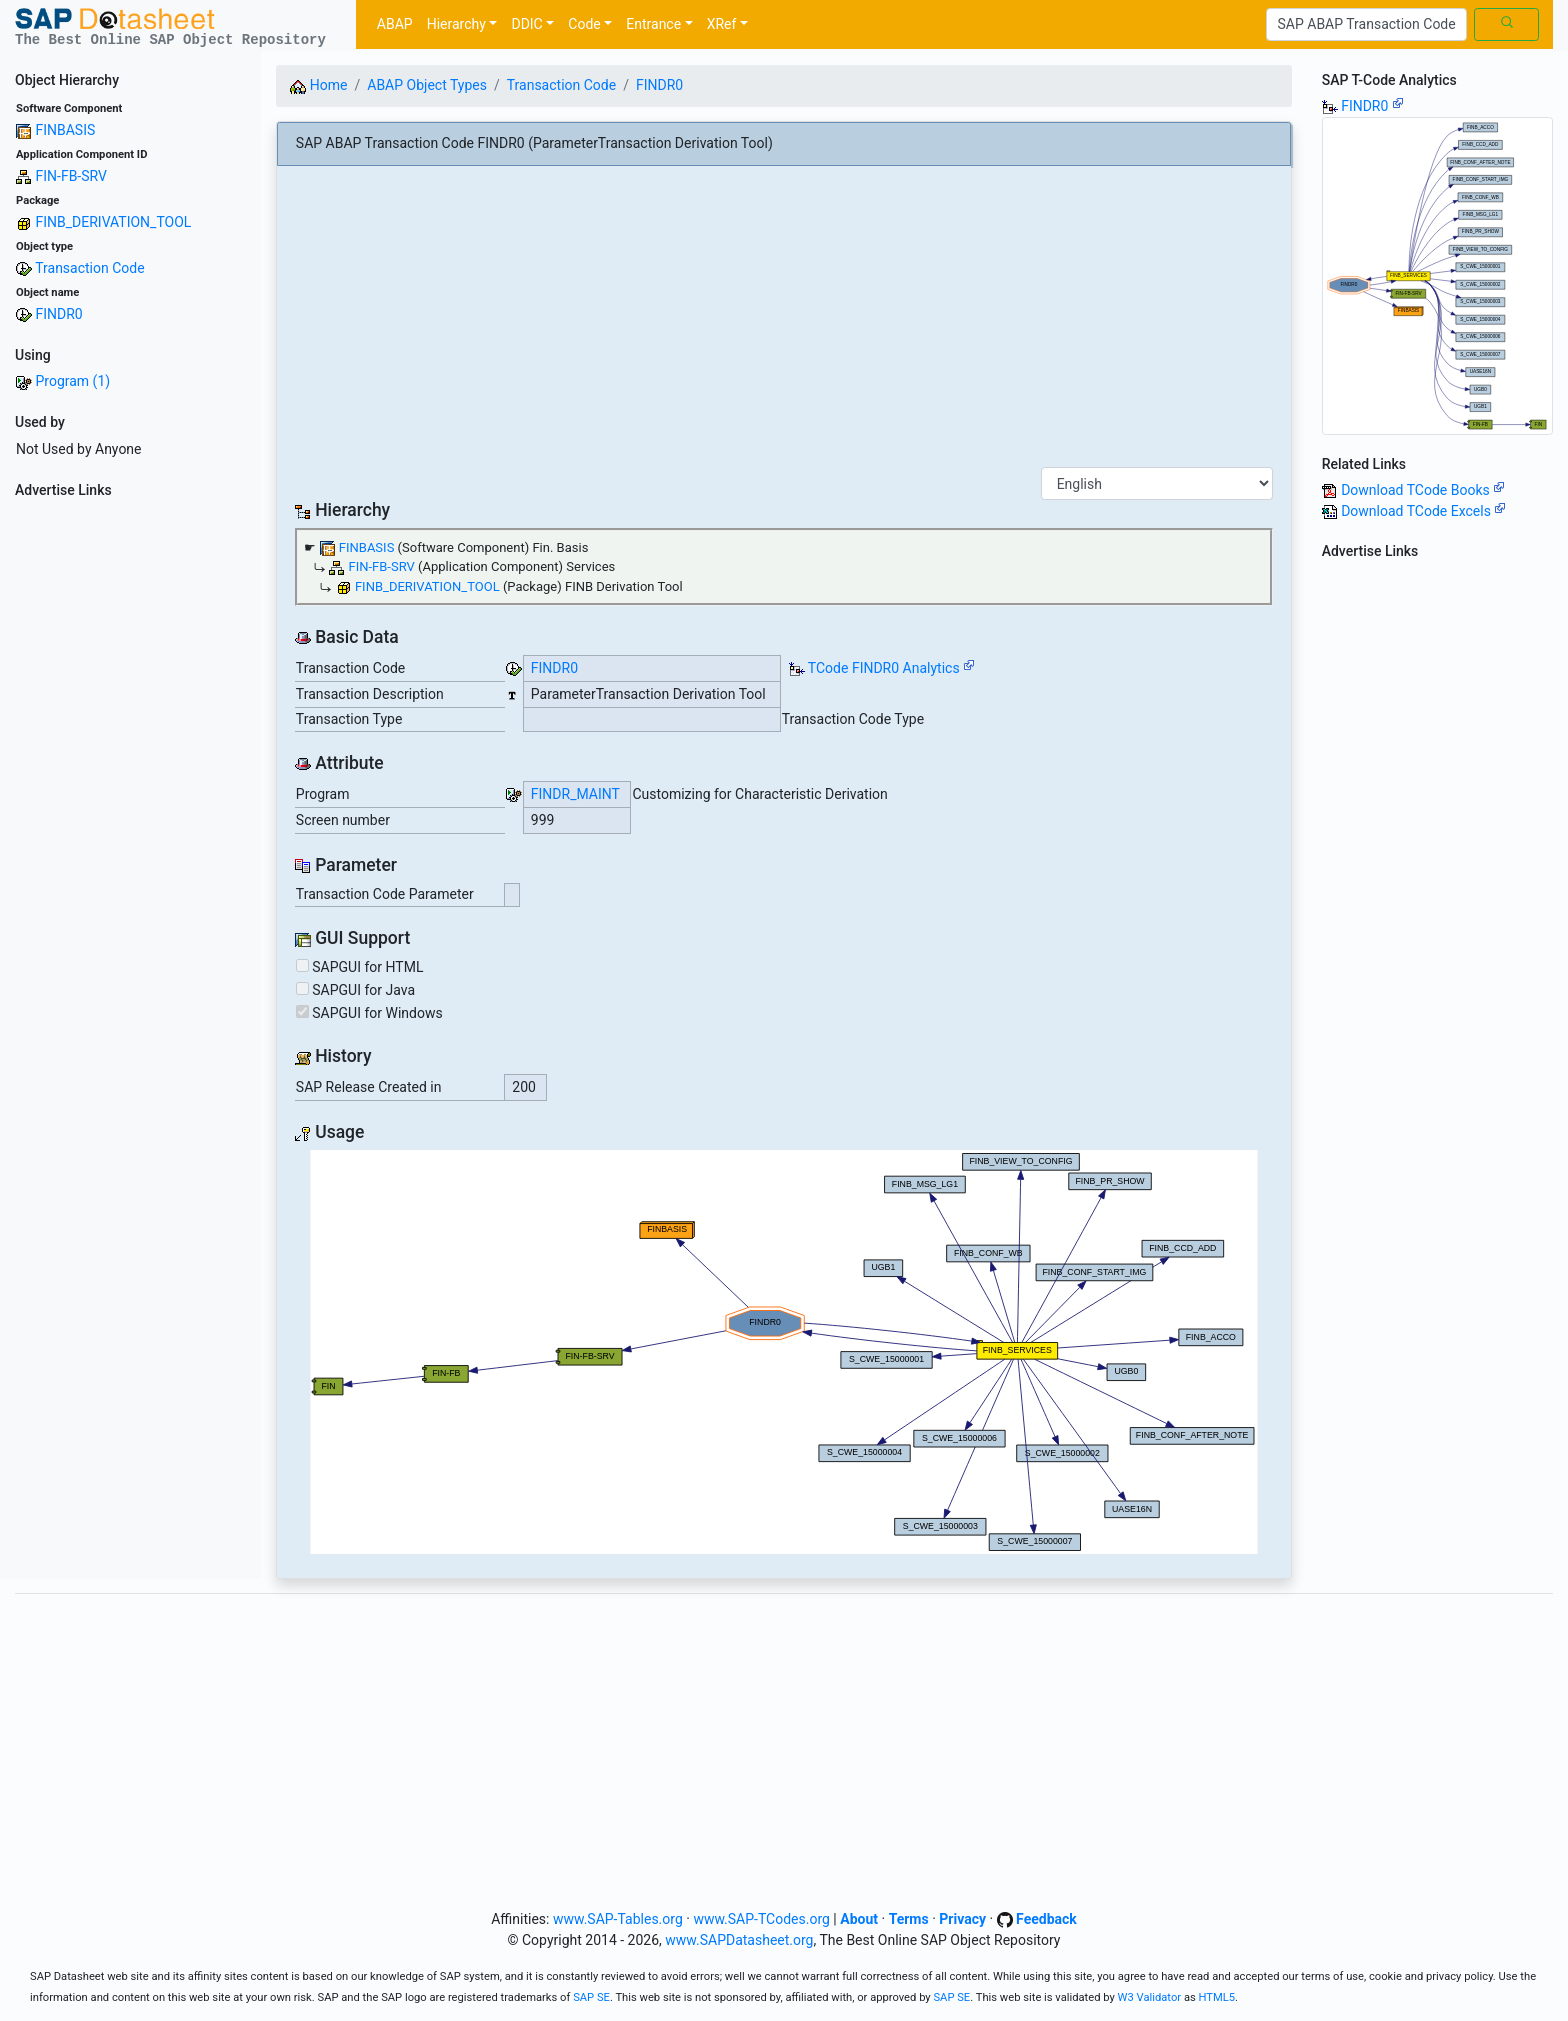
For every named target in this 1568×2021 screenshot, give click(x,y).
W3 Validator (1150, 1997)
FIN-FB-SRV (70, 176)
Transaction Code (89, 268)
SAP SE (591, 1997)
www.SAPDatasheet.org (739, 1940)
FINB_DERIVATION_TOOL (113, 222)
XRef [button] (722, 24)
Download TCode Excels (1423, 511)
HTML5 (1217, 1997)
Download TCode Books (1423, 490)
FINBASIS (65, 130)
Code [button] (584, 24)
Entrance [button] (653, 24)
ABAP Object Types (427, 85)
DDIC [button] (526, 24)
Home (318, 85)
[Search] (1366, 25)
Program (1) (72, 381)
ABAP (395, 24)
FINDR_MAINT (575, 794)
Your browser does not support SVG (784, 1352)
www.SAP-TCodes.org (761, 1919)
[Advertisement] (130, 806)
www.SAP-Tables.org (618, 1919)
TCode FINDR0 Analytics (884, 668)
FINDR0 (58, 314)
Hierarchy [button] (456, 24)
